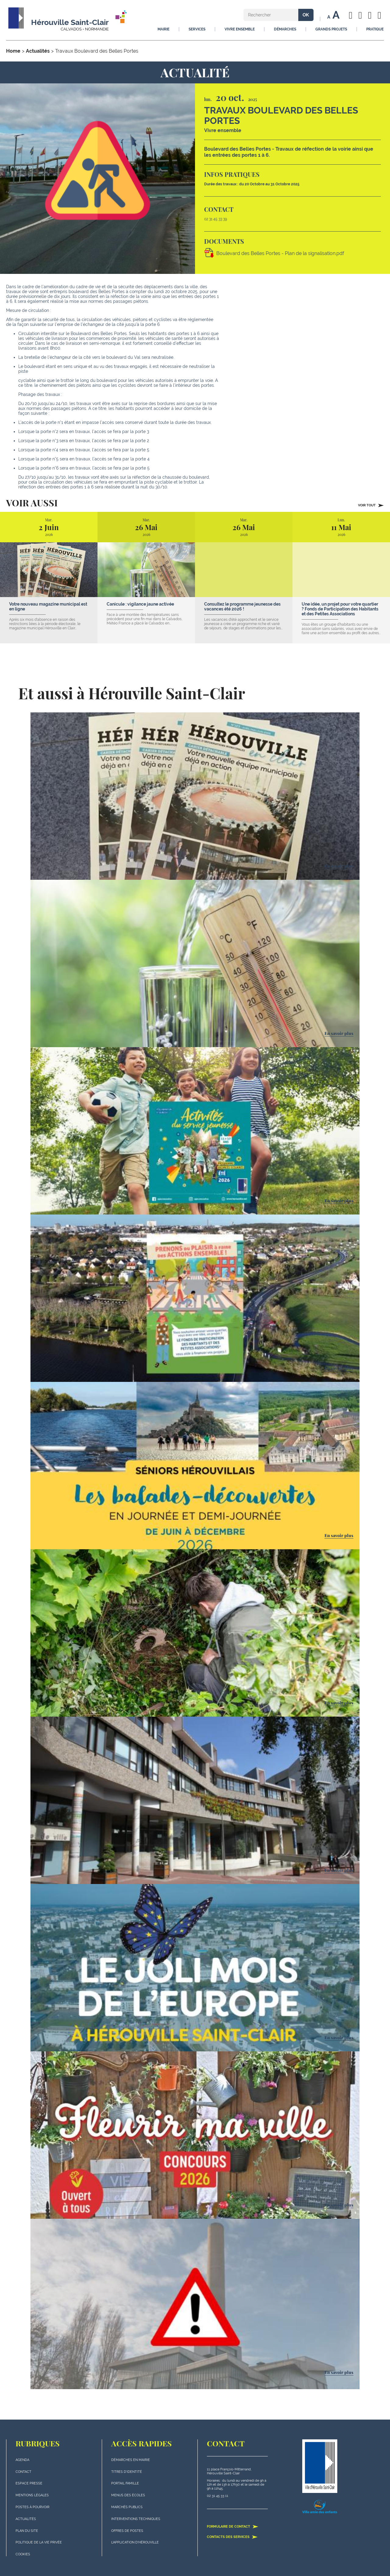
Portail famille (125, 2483)
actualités (26, 2519)
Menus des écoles (128, 2495)
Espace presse (29, 2483)
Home (13, 51)
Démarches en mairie (130, 2460)
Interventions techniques (135, 2519)
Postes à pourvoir (32, 2507)
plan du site (27, 2531)
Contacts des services (232, 2537)
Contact (23, 2472)
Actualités (38, 51)
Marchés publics (127, 2507)
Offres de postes (127, 2531)
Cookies (23, 2554)
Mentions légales (32, 2495)
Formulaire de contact (232, 2526)
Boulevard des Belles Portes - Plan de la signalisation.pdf (280, 253)
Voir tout (371, 505)
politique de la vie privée (39, 2542)
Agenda (22, 2460)
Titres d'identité (126, 2472)
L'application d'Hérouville (135, 2542)
